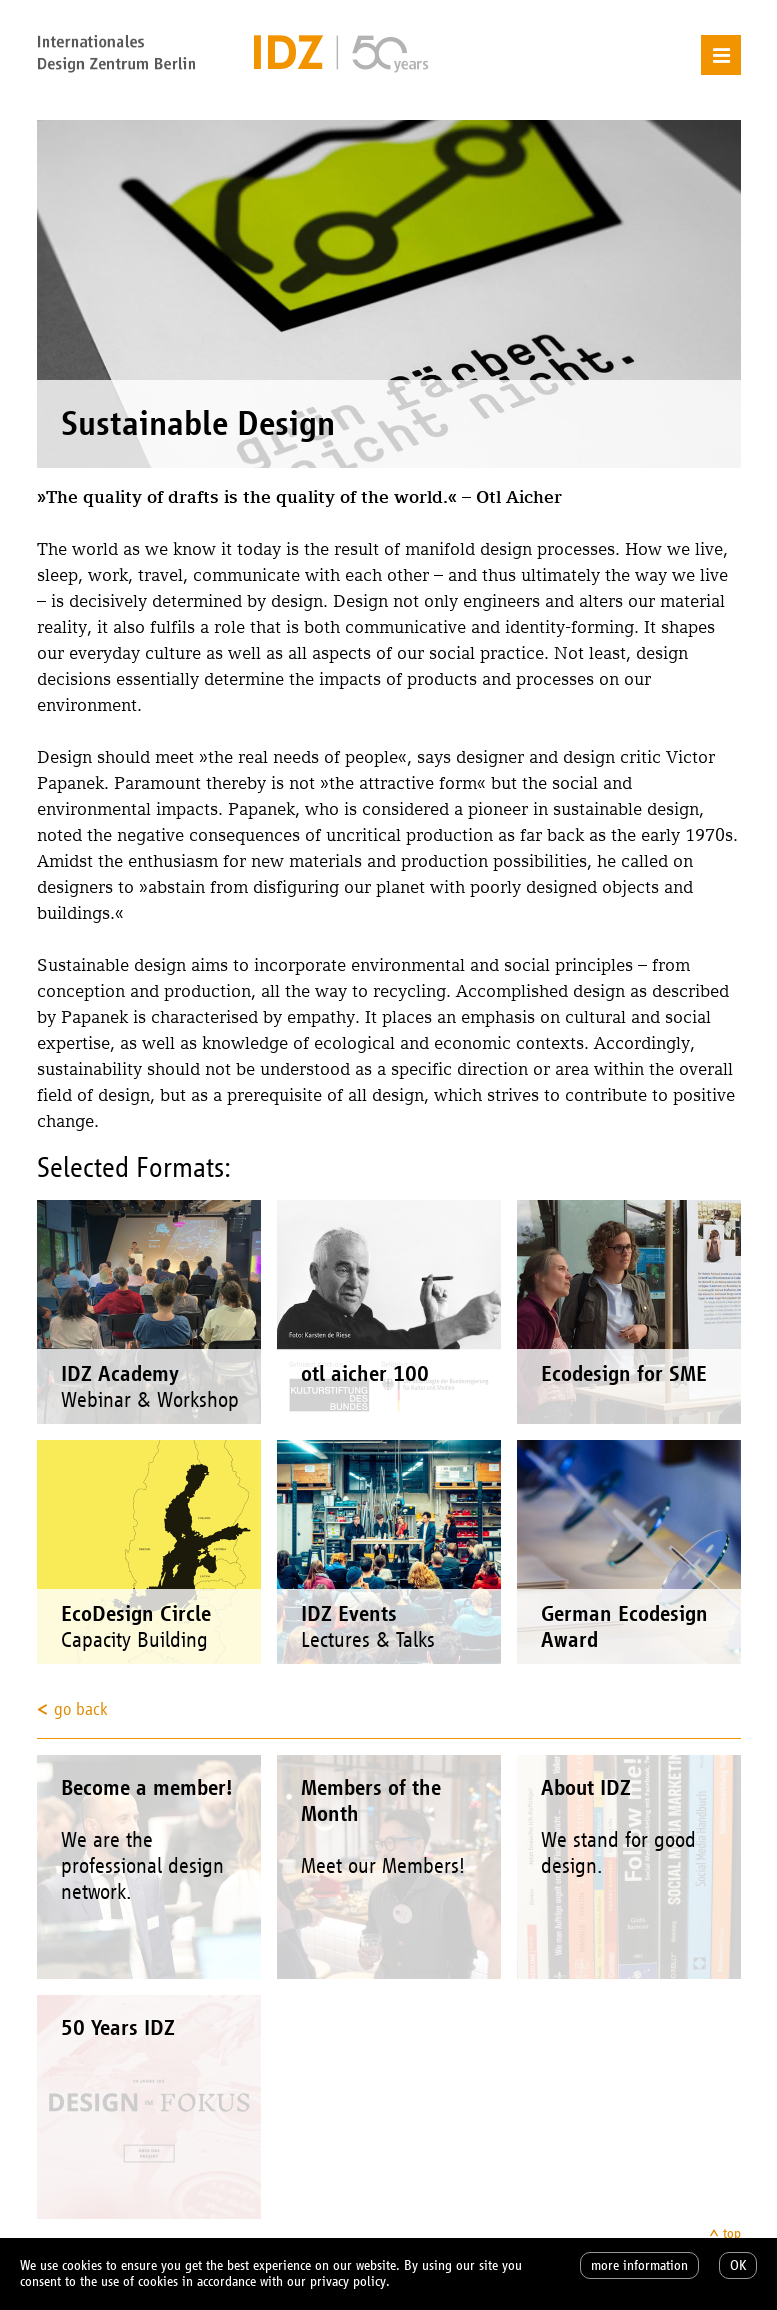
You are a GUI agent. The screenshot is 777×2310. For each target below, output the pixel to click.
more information (639, 2265)
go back (81, 1709)
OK (738, 2265)
